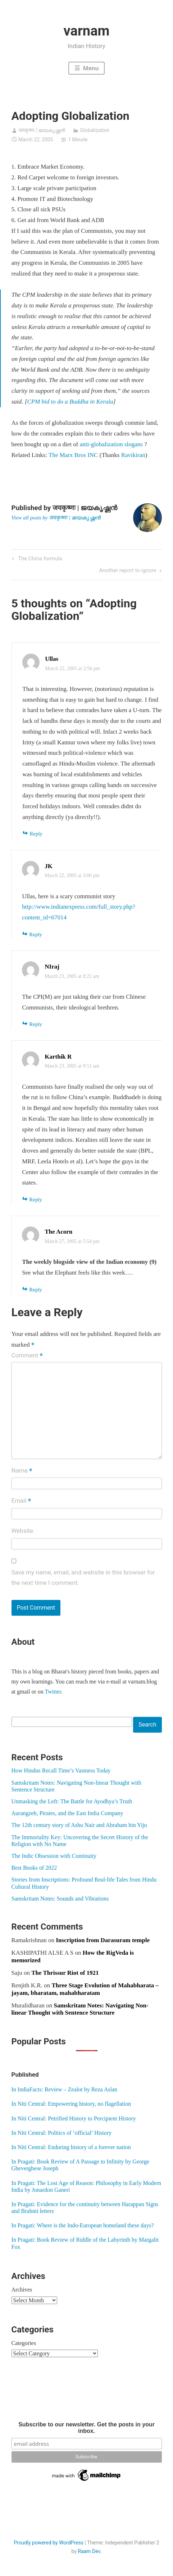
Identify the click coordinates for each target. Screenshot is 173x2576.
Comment (27, 1355)
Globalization (94, 130)
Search (147, 1724)
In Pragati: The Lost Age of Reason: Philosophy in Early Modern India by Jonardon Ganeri (86, 2186)
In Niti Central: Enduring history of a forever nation (71, 2147)
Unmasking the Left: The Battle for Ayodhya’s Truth (72, 1801)
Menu (90, 68)
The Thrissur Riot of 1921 (65, 1972)
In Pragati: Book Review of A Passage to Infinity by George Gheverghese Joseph (81, 2164)
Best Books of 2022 (34, 1868)
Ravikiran (133, 455)
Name (22, 1470)
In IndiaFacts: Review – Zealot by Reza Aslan (65, 2089)
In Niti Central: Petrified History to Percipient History (74, 2118)
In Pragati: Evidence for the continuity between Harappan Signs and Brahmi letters (85, 2207)
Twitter (53, 1692)
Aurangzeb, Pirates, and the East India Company (67, 1813)
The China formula (39, 559)
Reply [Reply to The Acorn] (35, 1289)
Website (22, 1530)
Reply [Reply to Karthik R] (35, 1199)
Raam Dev (89, 2551)
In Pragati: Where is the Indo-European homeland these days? (83, 2225)
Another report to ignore (127, 570)
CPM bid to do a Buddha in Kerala (70, 401)
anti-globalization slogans (111, 444)
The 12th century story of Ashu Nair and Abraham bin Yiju (79, 1825)
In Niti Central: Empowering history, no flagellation (71, 2104)
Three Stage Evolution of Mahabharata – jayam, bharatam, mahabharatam (85, 1989)
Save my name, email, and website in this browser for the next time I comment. (83, 1578)
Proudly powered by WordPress (48, 2543)
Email (21, 1501)
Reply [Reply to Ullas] (35, 834)
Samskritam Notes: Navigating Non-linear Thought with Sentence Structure (80, 2009)
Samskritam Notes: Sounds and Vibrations (60, 1898)
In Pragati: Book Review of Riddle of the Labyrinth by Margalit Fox (85, 2243)
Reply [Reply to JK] (35, 934)
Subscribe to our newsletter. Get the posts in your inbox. (86, 2427)
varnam (87, 31)
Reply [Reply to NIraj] (35, 1024)
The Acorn (58, 1231)
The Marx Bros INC (73, 455)
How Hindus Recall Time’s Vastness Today (61, 1770)
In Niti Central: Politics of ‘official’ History (61, 2133)
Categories (24, 2343)
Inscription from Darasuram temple (103, 1940)
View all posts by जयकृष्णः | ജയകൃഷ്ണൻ (56, 518)
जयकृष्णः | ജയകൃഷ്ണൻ (41, 130)
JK (49, 866)
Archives (22, 2290)
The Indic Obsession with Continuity (54, 1856)
